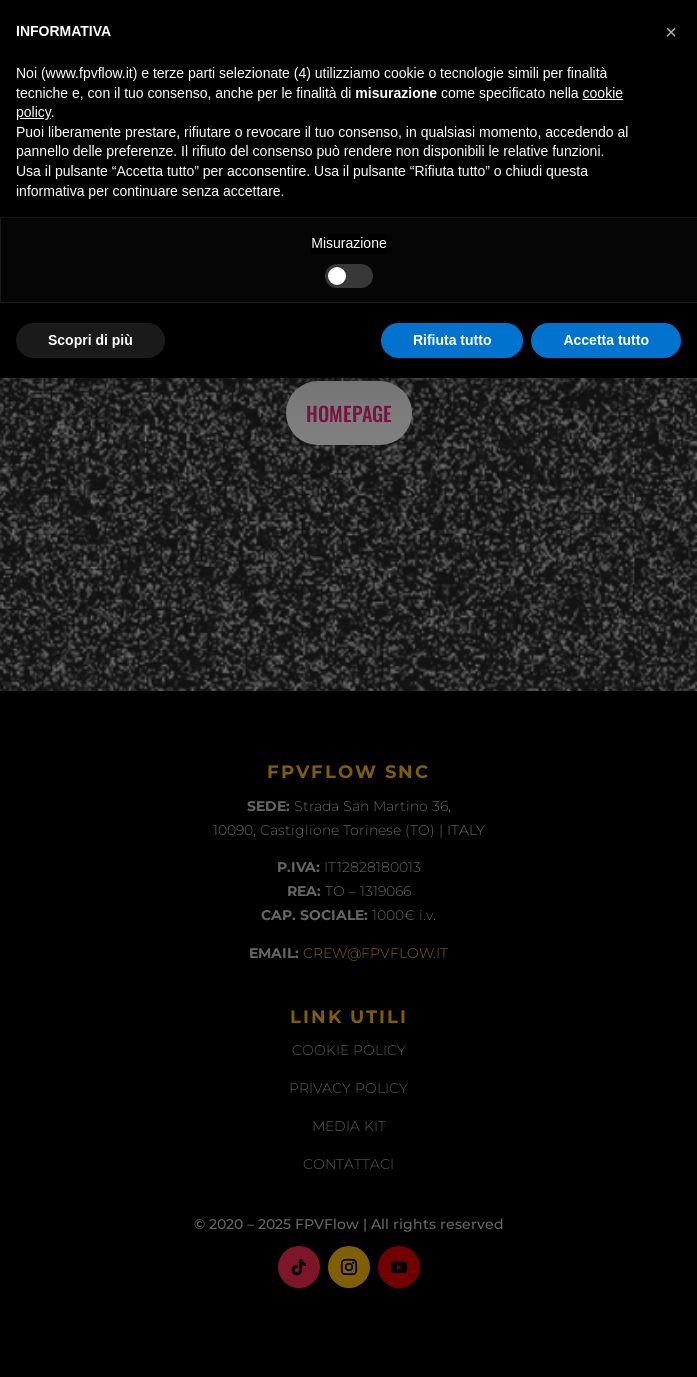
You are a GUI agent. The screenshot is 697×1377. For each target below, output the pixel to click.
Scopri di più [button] (90, 1338)
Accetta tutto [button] (606, 1338)
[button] (671, 1031)
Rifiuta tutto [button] (452, 1338)
